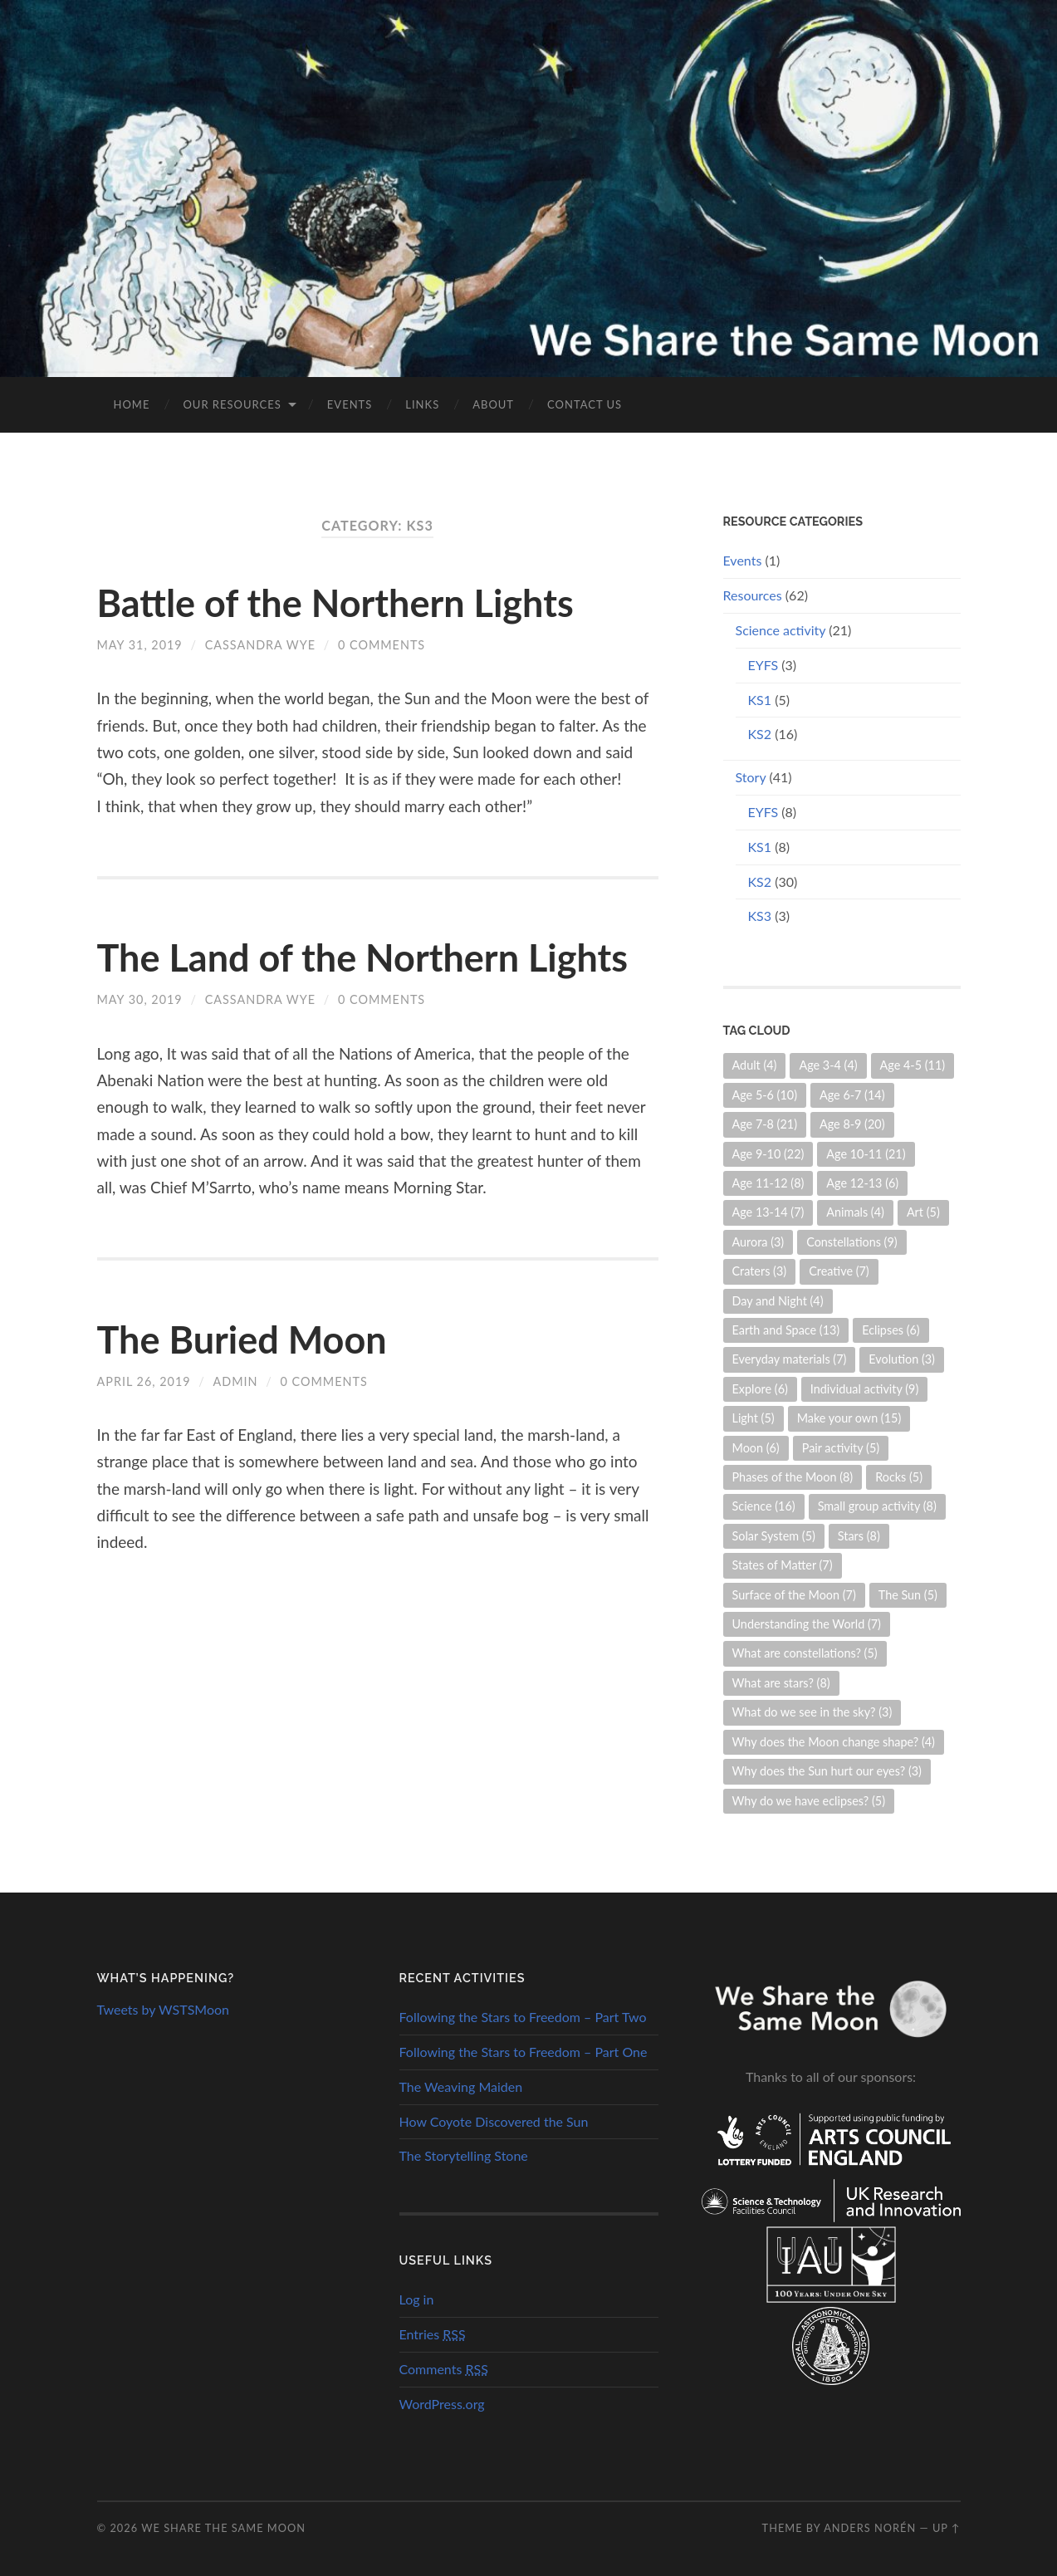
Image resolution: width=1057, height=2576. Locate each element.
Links (422, 404)
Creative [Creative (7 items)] (839, 1271)
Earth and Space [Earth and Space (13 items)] (786, 1330)
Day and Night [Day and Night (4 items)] (778, 1301)
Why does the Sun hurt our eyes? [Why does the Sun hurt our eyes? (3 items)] (827, 1771)
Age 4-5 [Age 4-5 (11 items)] (913, 1065)
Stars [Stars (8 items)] (859, 1536)
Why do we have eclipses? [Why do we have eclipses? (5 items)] (809, 1801)
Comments (443, 2369)
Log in (416, 2299)
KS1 (760, 700)
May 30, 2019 (140, 999)
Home (132, 404)
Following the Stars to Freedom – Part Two (523, 2017)
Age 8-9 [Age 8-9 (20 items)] (852, 1124)
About (493, 404)
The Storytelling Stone (463, 2155)
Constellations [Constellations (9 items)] (851, 1242)
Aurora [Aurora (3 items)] (758, 1242)
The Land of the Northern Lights (363, 957)
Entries (432, 2334)
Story (751, 777)
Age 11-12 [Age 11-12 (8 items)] (768, 1183)
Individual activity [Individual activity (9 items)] (864, 1389)
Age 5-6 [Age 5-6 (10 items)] (765, 1095)
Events (349, 404)
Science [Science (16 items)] (763, 1506)
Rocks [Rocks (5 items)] (898, 1477)
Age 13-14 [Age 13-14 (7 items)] (768, 1212)
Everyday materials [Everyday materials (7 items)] (789, 1359)
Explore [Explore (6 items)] (760, 1389)
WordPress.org (442, 2404)
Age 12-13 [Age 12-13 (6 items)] (862, 1183)
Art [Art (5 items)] (923, 1212)
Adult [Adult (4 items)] (754, 1065)
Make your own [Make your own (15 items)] (849, 1418)
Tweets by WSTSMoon (163, 2009)
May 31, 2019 (140, 645)
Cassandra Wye (260, 645)
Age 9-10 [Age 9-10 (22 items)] (768, 1154)
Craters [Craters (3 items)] (759, 1271)
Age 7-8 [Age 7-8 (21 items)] (765, 1124)
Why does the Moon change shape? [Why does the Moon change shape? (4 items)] (833, 1742)
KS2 (760, 734)
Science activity (781, 630)
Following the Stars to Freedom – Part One (523, 2051)
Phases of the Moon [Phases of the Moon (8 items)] (793, 1477)
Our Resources (232, 404)
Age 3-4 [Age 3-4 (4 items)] (828, 1065)
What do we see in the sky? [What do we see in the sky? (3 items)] (812, 1712)
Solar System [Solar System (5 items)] (773, 1536)
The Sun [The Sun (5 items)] (907, 1595)
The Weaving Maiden (461, 2086)
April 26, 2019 (144, 1381)
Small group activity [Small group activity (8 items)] (877, 1506)
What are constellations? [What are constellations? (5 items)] (805, 1653)
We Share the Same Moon (223, 2527)
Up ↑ (946, 2527)
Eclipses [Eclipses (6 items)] (891, 1330)
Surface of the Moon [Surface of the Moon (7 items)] (794, 1595)
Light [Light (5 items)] (753, 1418)
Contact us (584, 404)
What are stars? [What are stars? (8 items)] (781, 1683)
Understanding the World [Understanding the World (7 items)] (806, 1624)
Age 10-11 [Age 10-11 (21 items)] (865, 1154)
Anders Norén (870, 2527)
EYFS (763, 665)
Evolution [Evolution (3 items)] (902, 1359)
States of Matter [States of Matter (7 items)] (782, 1565)
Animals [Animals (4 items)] (855, 1212)
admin (235, 1381)
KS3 (760, 915)
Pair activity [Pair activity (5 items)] (840, 1448)
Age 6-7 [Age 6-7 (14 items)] (852, 1095)
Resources (752, 595)
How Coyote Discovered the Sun (494, 2121)
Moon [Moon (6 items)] (756, 1448)
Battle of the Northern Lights (335, 602)
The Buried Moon (242, 1339)
